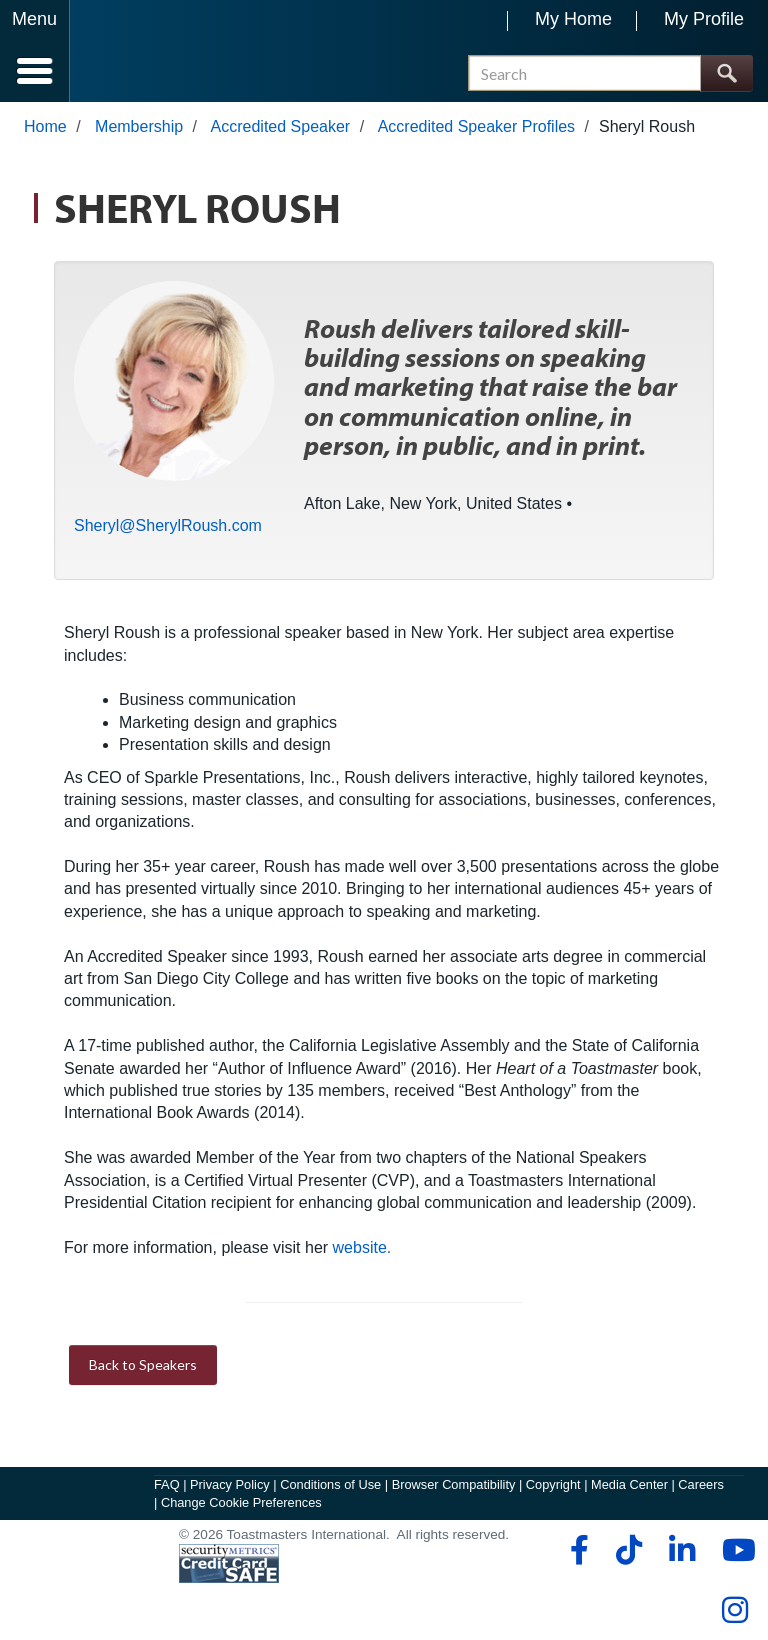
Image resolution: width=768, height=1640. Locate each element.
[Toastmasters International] (128, 52)
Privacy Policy (230, 1484)
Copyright (553, 1484)
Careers (701, 1484)
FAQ (167, 1484)
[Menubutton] (35, 51)
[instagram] (734, 1610)
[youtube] (734, 1550)
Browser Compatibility (454, 1484)
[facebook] (576, 1550)
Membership (139, 126)
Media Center (629, 1484)
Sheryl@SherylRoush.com (168, 525)
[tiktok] (628, 1550)
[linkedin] (681, 1550)
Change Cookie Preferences (241, 1502)
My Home (573, 19)
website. (362, 1247)
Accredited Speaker (281, 126)
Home (45, 126)
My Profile (704, 19)
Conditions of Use (330, 1484)
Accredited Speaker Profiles (476, 126)
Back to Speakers (143, 1364)
